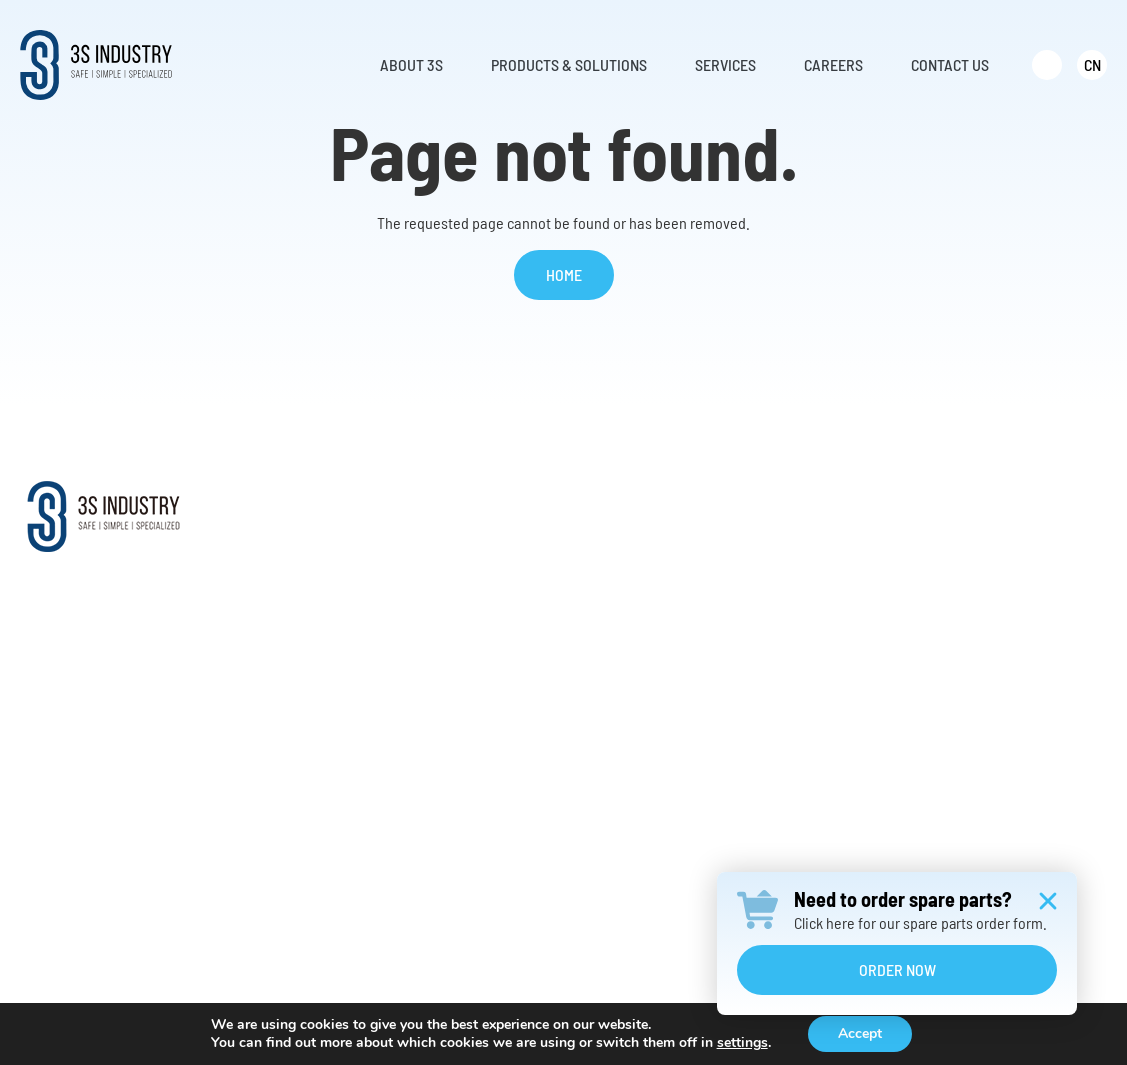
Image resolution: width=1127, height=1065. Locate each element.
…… (496, 850)
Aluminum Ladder (540, 714)
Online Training (804, 646)
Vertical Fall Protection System (579, 646)
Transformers (527, 816)
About (304, 503)
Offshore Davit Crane (549, 612)
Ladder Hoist (525, 748)
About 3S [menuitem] (411, 64)
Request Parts (800, 612)
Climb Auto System (543, 578)
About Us (308, 544)
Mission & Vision (331, 578)
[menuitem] (1047, 65)
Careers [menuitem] (833, 64)
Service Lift (521, 544)
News (297, 714)
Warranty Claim (803, 680)
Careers (984, 503)
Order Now (897, 969)
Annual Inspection (813, 714)
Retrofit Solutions (812, 578)
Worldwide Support (339, 612)
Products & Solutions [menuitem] (569, 64)
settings (742, 1043)
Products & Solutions (573, 503)
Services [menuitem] (725, 64)
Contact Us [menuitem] (950, 64)
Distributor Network (341, 646)
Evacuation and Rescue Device (580, 680)
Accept (860, 1033)
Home (564, 274)
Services (792, 503)
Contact (985, 544)
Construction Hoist (543, 782)
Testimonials (320, 680)
